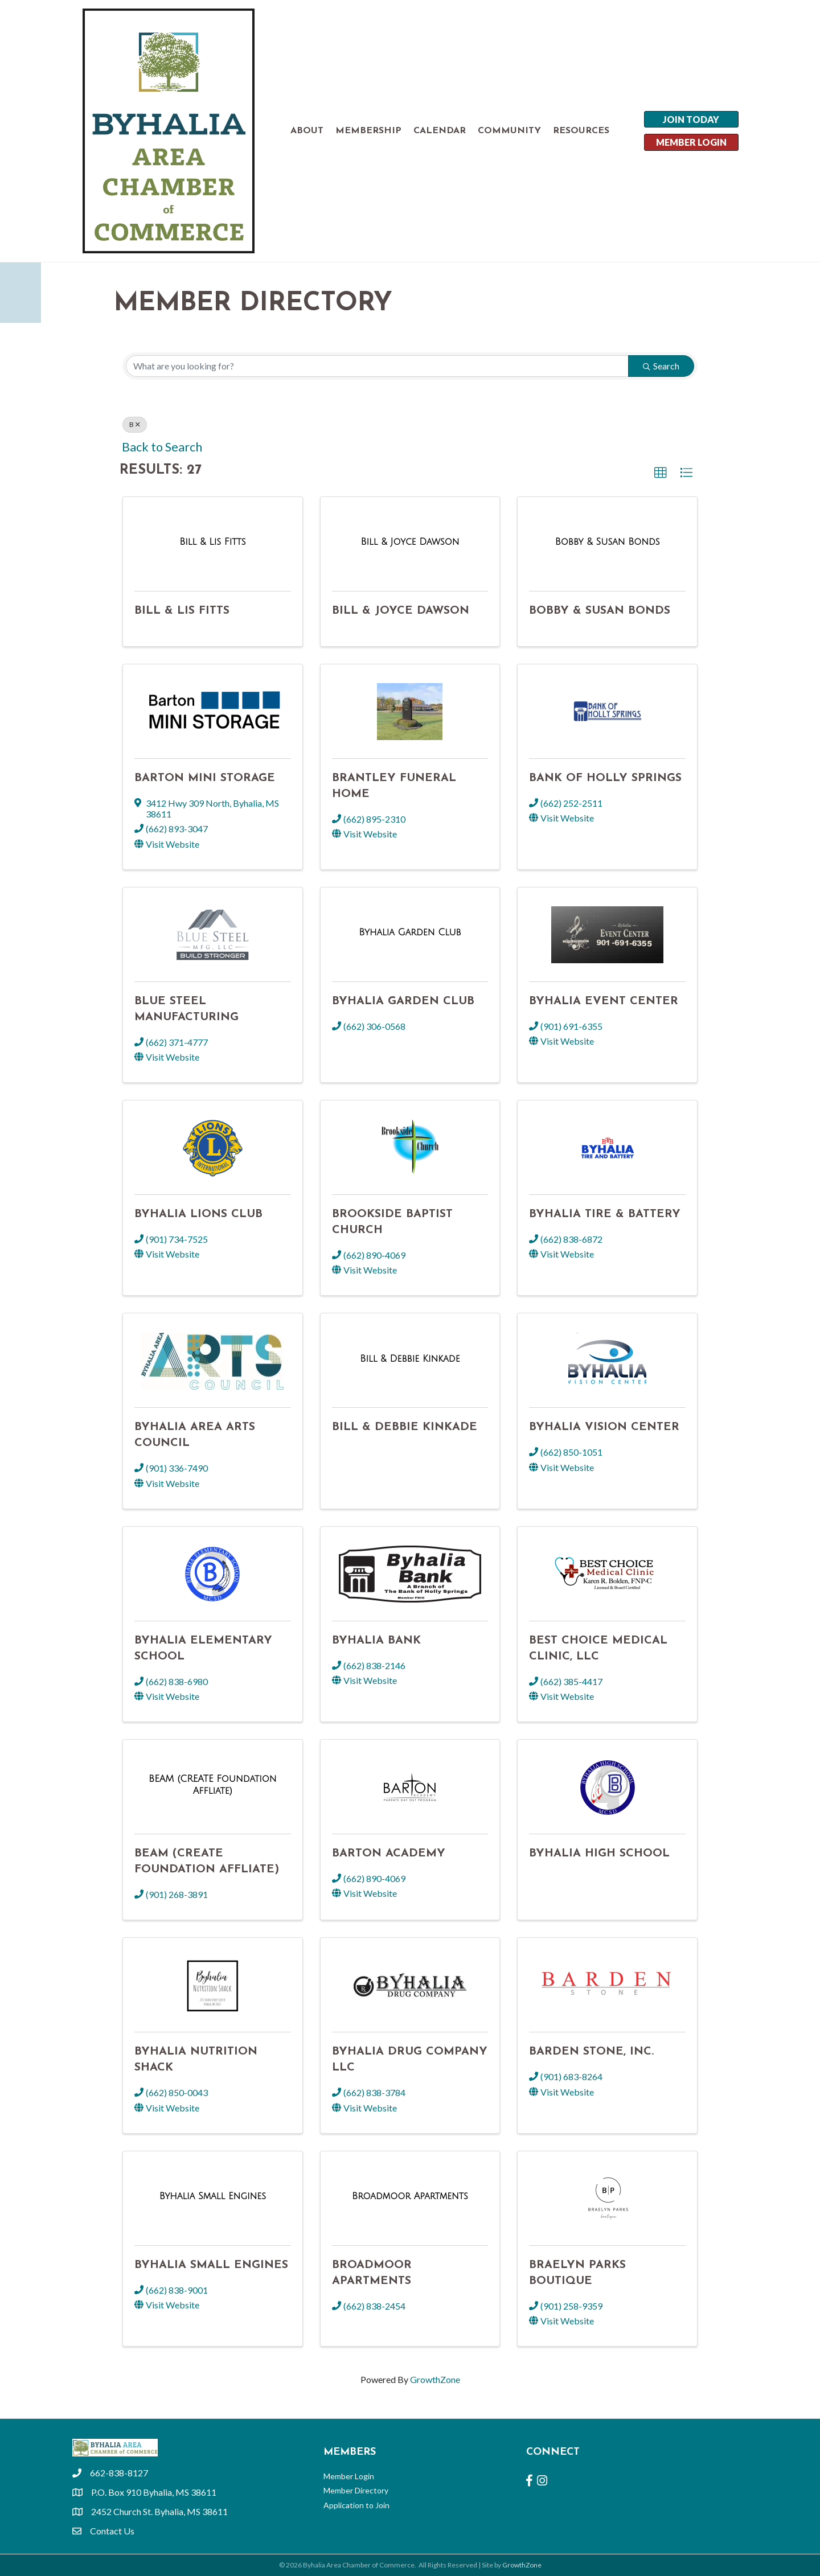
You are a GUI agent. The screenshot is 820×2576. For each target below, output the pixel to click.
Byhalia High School (599, 1853)
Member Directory (355, 2490)
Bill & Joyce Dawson (400, 611)
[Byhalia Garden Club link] (410, 932)
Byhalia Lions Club (198, 1214)
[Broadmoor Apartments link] (410, 2196)
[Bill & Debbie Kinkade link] (410, 1359)
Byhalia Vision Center (604, 1427)
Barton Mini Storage (204, 778)
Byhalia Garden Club (403, 1001)
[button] (660, 473)
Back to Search (162, 446)
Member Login (348, 2476)
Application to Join (356, 2505)
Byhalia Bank (376, 1640)
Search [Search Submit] (661, 365)
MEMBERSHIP (368, 130)
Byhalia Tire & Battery (604, 1214)
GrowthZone (435, 2379)
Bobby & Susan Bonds (599, 611)
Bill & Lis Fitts (181, 611)
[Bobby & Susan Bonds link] (607, 542)
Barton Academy (388, 1853)
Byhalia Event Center (603, 1001)
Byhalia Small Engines (211, 2265)
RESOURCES (581, 130)
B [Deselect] (134, 424)
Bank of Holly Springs (605, 778)
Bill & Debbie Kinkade (404, 1427)
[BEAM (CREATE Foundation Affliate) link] (212, 1784)
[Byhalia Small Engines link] (212, 2196)
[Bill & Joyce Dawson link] (409, 542)
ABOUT (306, 130)
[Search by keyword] (377, 366)
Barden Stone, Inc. (591, 2051)
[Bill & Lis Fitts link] (212, 542)
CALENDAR (439, 130)
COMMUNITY (509, 130)
